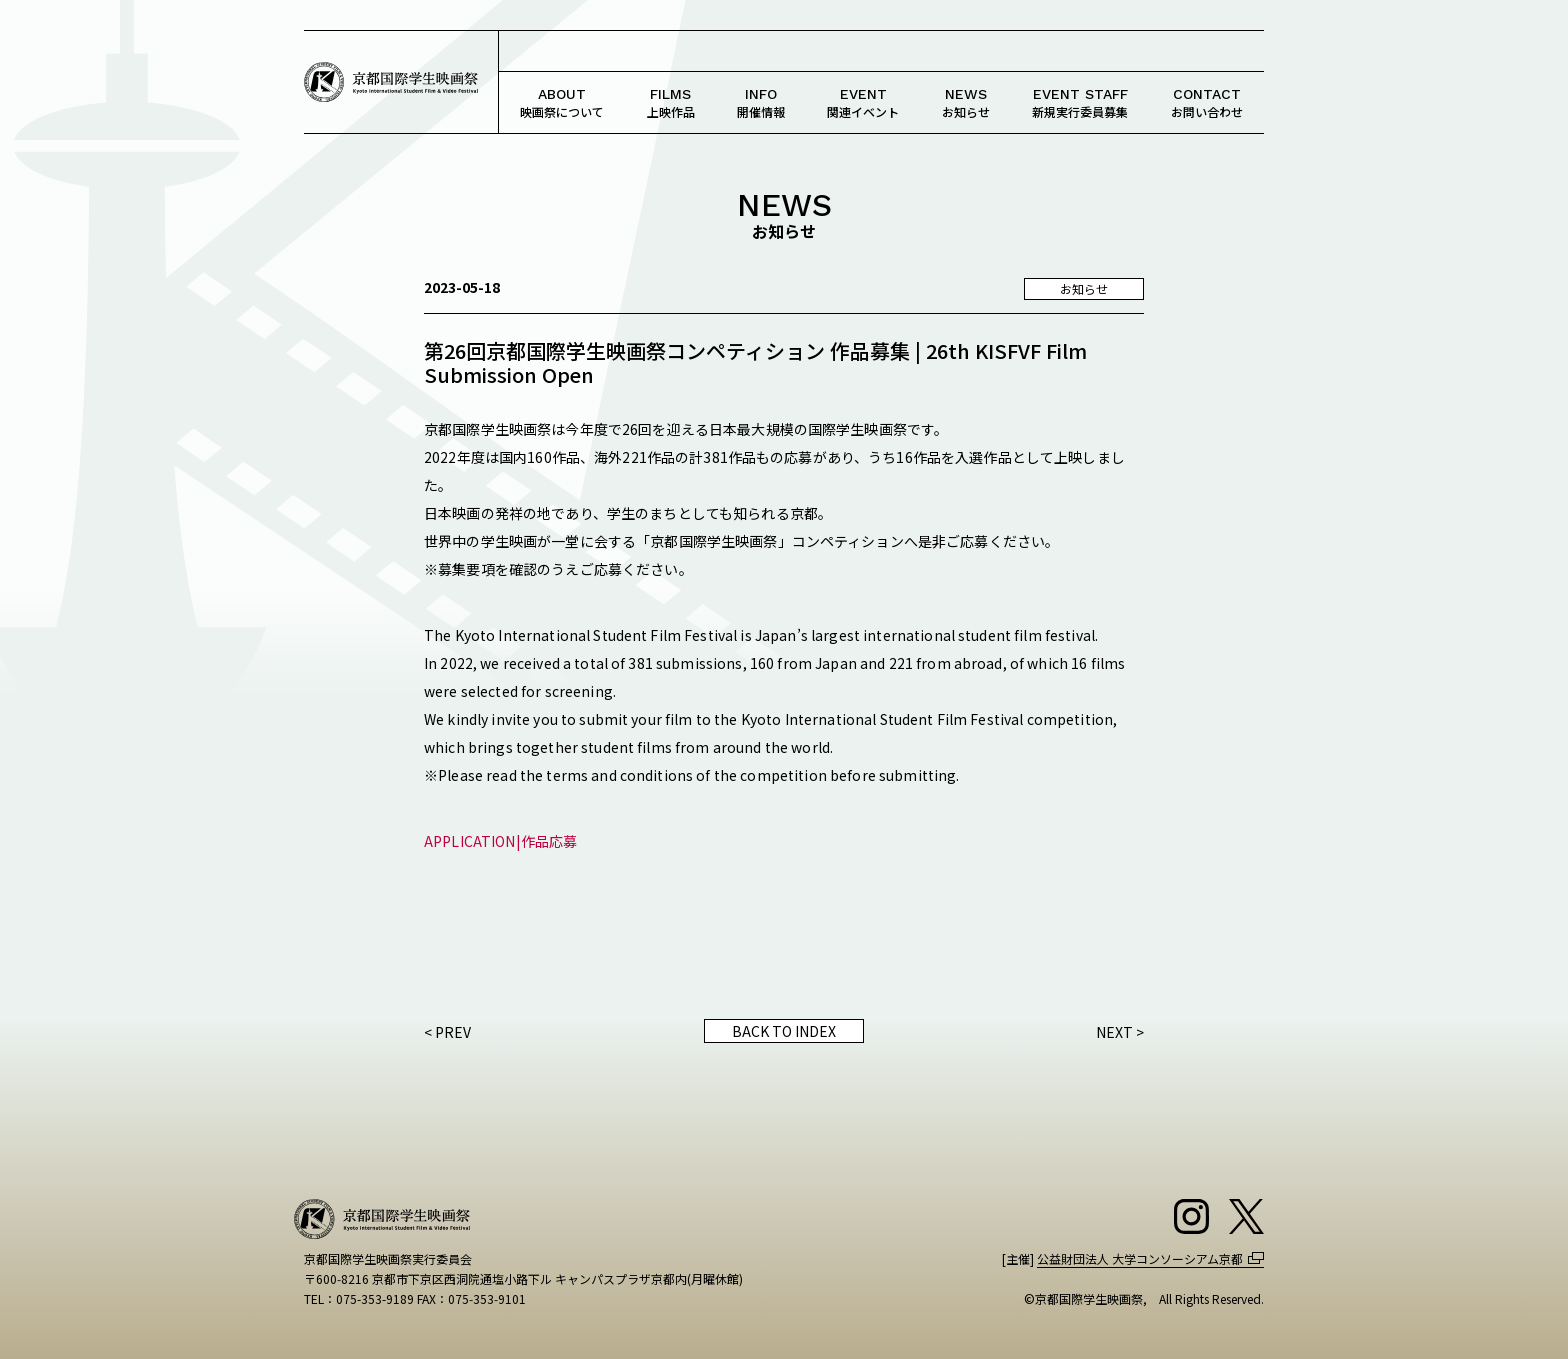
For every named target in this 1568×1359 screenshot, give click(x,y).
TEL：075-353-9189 (359, 1298)
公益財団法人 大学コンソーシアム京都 (1140, 1258)
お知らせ (966, 103)
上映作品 (671, 103)
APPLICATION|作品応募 (500, 841)
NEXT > (1120, 1032)
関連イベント (863, 103)
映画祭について (562, 103)
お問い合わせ (1207, 103)
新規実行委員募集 (1080, 103)
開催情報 (761, 103)
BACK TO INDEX (784, 1031)
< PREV (447, 1032)
